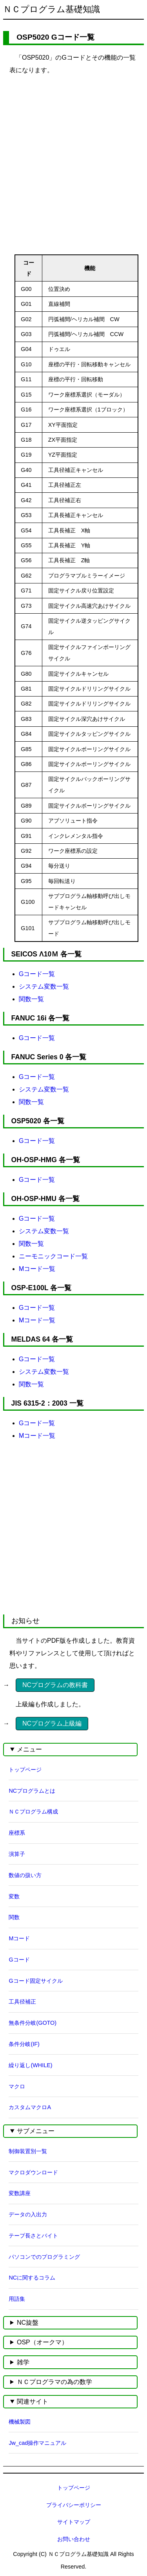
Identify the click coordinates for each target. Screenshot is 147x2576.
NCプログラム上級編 (52, 1723)
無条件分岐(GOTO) (32, 2023)
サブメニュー (35, 2131)
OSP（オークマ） (42, 2342)
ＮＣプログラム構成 (33, 1811)
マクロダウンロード (33, 2172)
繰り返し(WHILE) (30, 2065)
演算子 (17, 1854)
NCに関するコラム (32, 2277)
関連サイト (32, 2401)
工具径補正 (22, 2001)
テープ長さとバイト (33, 2235)
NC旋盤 (27, 2322)
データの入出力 (28, 2214)
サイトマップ (73, 2522)
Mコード (19, 1938)
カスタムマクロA (30, 2107)
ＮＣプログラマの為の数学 (54, 2382)
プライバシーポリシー (73, 2505)
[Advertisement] (73, 156)
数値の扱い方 (25, 1875)
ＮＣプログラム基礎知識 (51, 9)
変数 (14, 1896)
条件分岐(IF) (24, 2044)
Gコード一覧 (37, 974)
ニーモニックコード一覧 (53, 1256)
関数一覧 (31, 999)
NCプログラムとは (32, 1791)
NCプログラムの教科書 (55, 1685)
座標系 (17, 1833)
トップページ (25, 1769)
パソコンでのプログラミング (44, 2257)
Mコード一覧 (37, 1268)
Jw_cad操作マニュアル (37, 2443)
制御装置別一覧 (28, 2151)
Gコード (19, 1959)
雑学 (23, 2362)
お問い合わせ (73, 2539)
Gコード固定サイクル (35, 1981)
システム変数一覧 (44, 986)
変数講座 (20, 2193)
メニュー (29, 1749)
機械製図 (20, 2422)
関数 (14, 1917)
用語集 (17, 2299)
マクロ (17, 2086)
